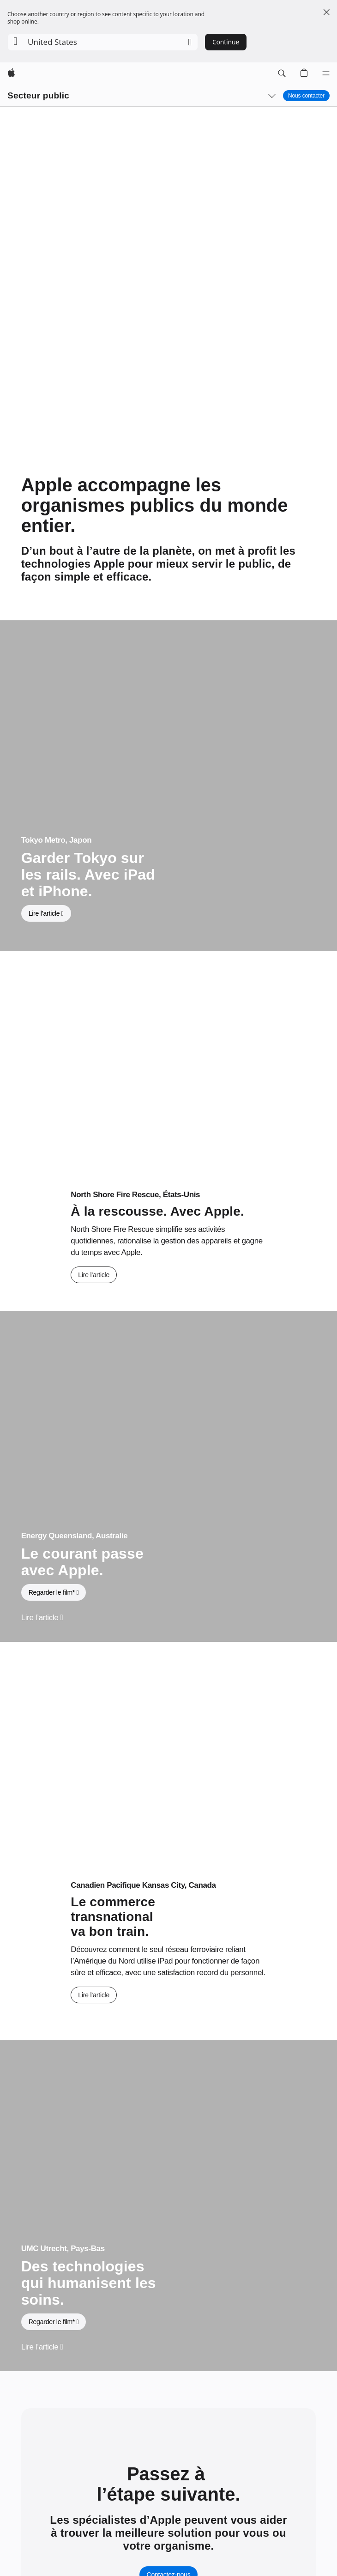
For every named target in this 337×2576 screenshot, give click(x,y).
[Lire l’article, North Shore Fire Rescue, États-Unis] (94, 1275)
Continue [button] (225, 41)
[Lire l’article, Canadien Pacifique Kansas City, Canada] (94, 1995)
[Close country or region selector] (326, 12)
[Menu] (326, 73)
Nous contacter (306, 95)
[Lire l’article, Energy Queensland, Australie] (42, 1617)
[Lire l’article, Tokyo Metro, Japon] (46, 913)
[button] (102, 42)
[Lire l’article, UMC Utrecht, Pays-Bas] (42, 2347)
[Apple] (11, 73)
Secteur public (38, 95)
